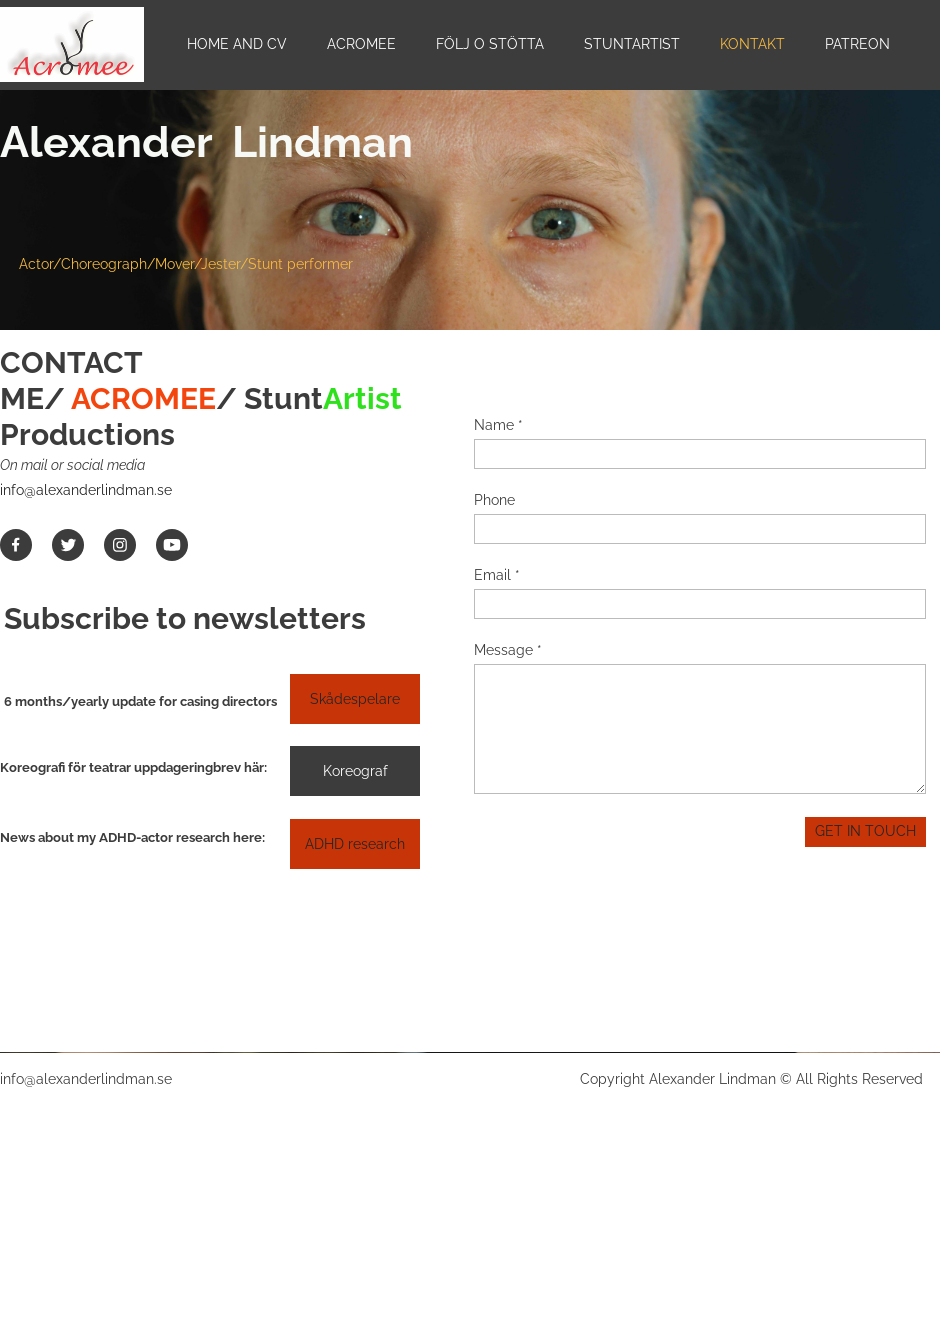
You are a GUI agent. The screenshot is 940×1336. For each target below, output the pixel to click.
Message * (508, 650)
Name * (498, 425)
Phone (494, 500)
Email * (497, 575)
